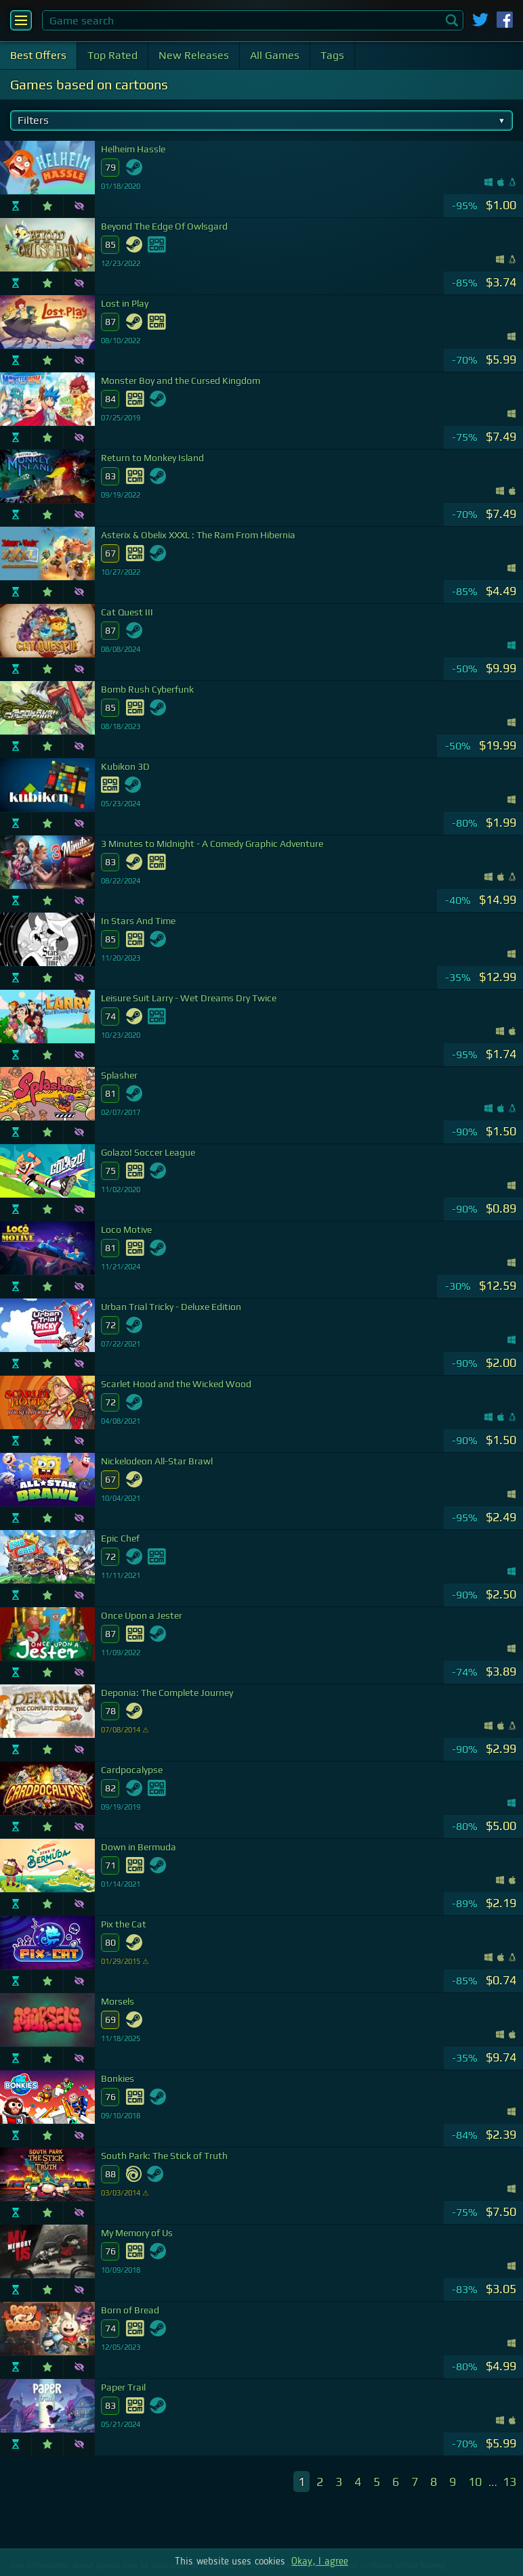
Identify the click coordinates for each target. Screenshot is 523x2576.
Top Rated (112, 55)
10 (475, 2481)
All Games (274, 55)
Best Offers (38, 55)
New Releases (194, 55)
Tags (332, 55)
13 (509, 2481)
